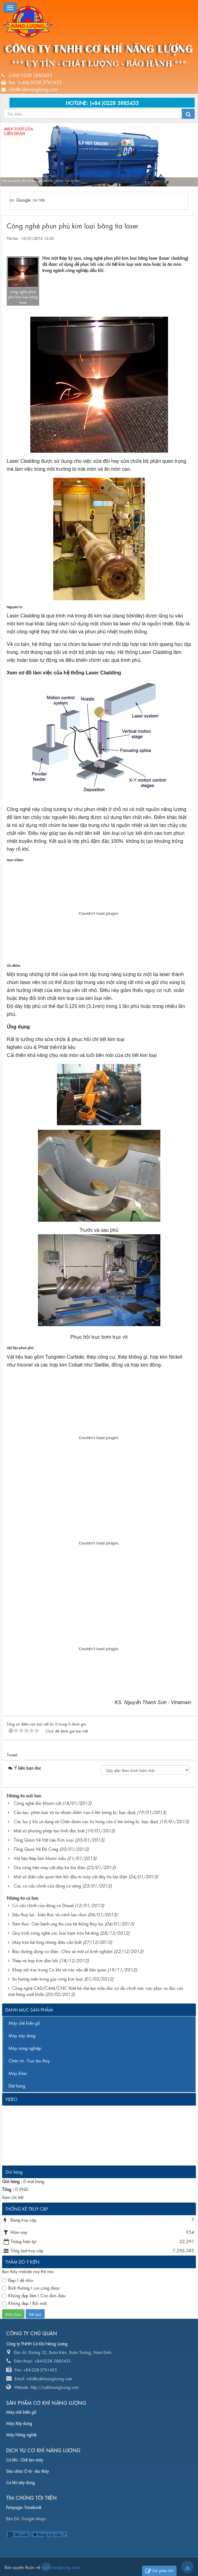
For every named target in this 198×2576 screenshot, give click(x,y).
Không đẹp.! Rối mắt (24, 2303)
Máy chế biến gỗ (24, 2022)
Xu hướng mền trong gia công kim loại (47, 1978)
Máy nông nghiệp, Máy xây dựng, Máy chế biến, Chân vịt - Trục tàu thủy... (41, 180)
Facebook (32, 2507)
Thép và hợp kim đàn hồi (35, 1960)
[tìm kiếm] (91, 200)
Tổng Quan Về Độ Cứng (36, 1848)
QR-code (18, 2534)
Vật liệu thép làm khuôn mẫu (40, 1858)
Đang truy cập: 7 (49, 2534)
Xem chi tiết (12, 2197)
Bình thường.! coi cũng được (31, 2288)
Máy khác (18, 2073)
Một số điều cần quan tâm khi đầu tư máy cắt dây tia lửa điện (70, 1876)
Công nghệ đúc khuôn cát (37, 1802)
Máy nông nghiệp (25, 2047)
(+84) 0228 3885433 (30, 74)
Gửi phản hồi (159, 2571)
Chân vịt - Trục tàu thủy (29, 2060)
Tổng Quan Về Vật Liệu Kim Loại (44, 1839)
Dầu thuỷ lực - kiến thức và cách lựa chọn (49, 1914)
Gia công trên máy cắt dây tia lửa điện (49, 1867)
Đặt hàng (17, 2085)
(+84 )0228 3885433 (114, 102)
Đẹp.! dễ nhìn (17, 2280)
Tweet (12, 1754)
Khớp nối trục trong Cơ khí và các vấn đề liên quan (59, 1969)
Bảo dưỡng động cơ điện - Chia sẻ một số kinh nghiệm (62, 1951)
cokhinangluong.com (45, 2567)
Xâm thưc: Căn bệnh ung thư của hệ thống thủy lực (57, 1923)
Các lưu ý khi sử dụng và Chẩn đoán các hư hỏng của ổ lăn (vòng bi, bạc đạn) (86, 1821)
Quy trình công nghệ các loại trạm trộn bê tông (55, 1932)
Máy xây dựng (22, 2035)
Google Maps (33, 2518)
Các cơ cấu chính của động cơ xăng (47, 1885)
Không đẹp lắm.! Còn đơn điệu (33, 2295)
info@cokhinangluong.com (33, 89)
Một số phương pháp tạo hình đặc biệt (49, 1830)
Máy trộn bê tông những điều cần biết (46, 1941)
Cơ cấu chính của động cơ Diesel (42, 1905)
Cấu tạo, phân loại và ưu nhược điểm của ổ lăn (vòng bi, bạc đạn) (75, 1812)
